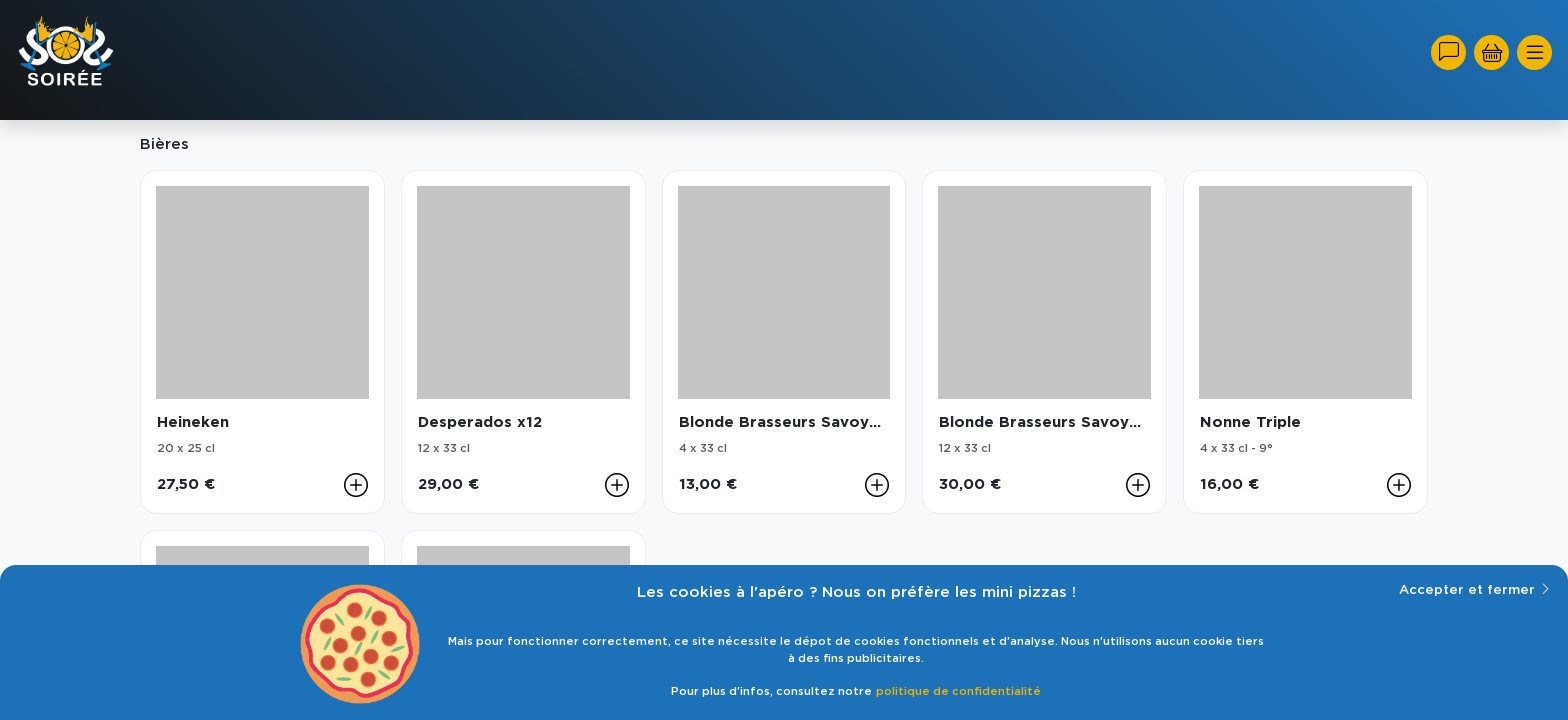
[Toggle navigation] (1534, 52)
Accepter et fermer (1475, 589)
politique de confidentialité (958, 691)
